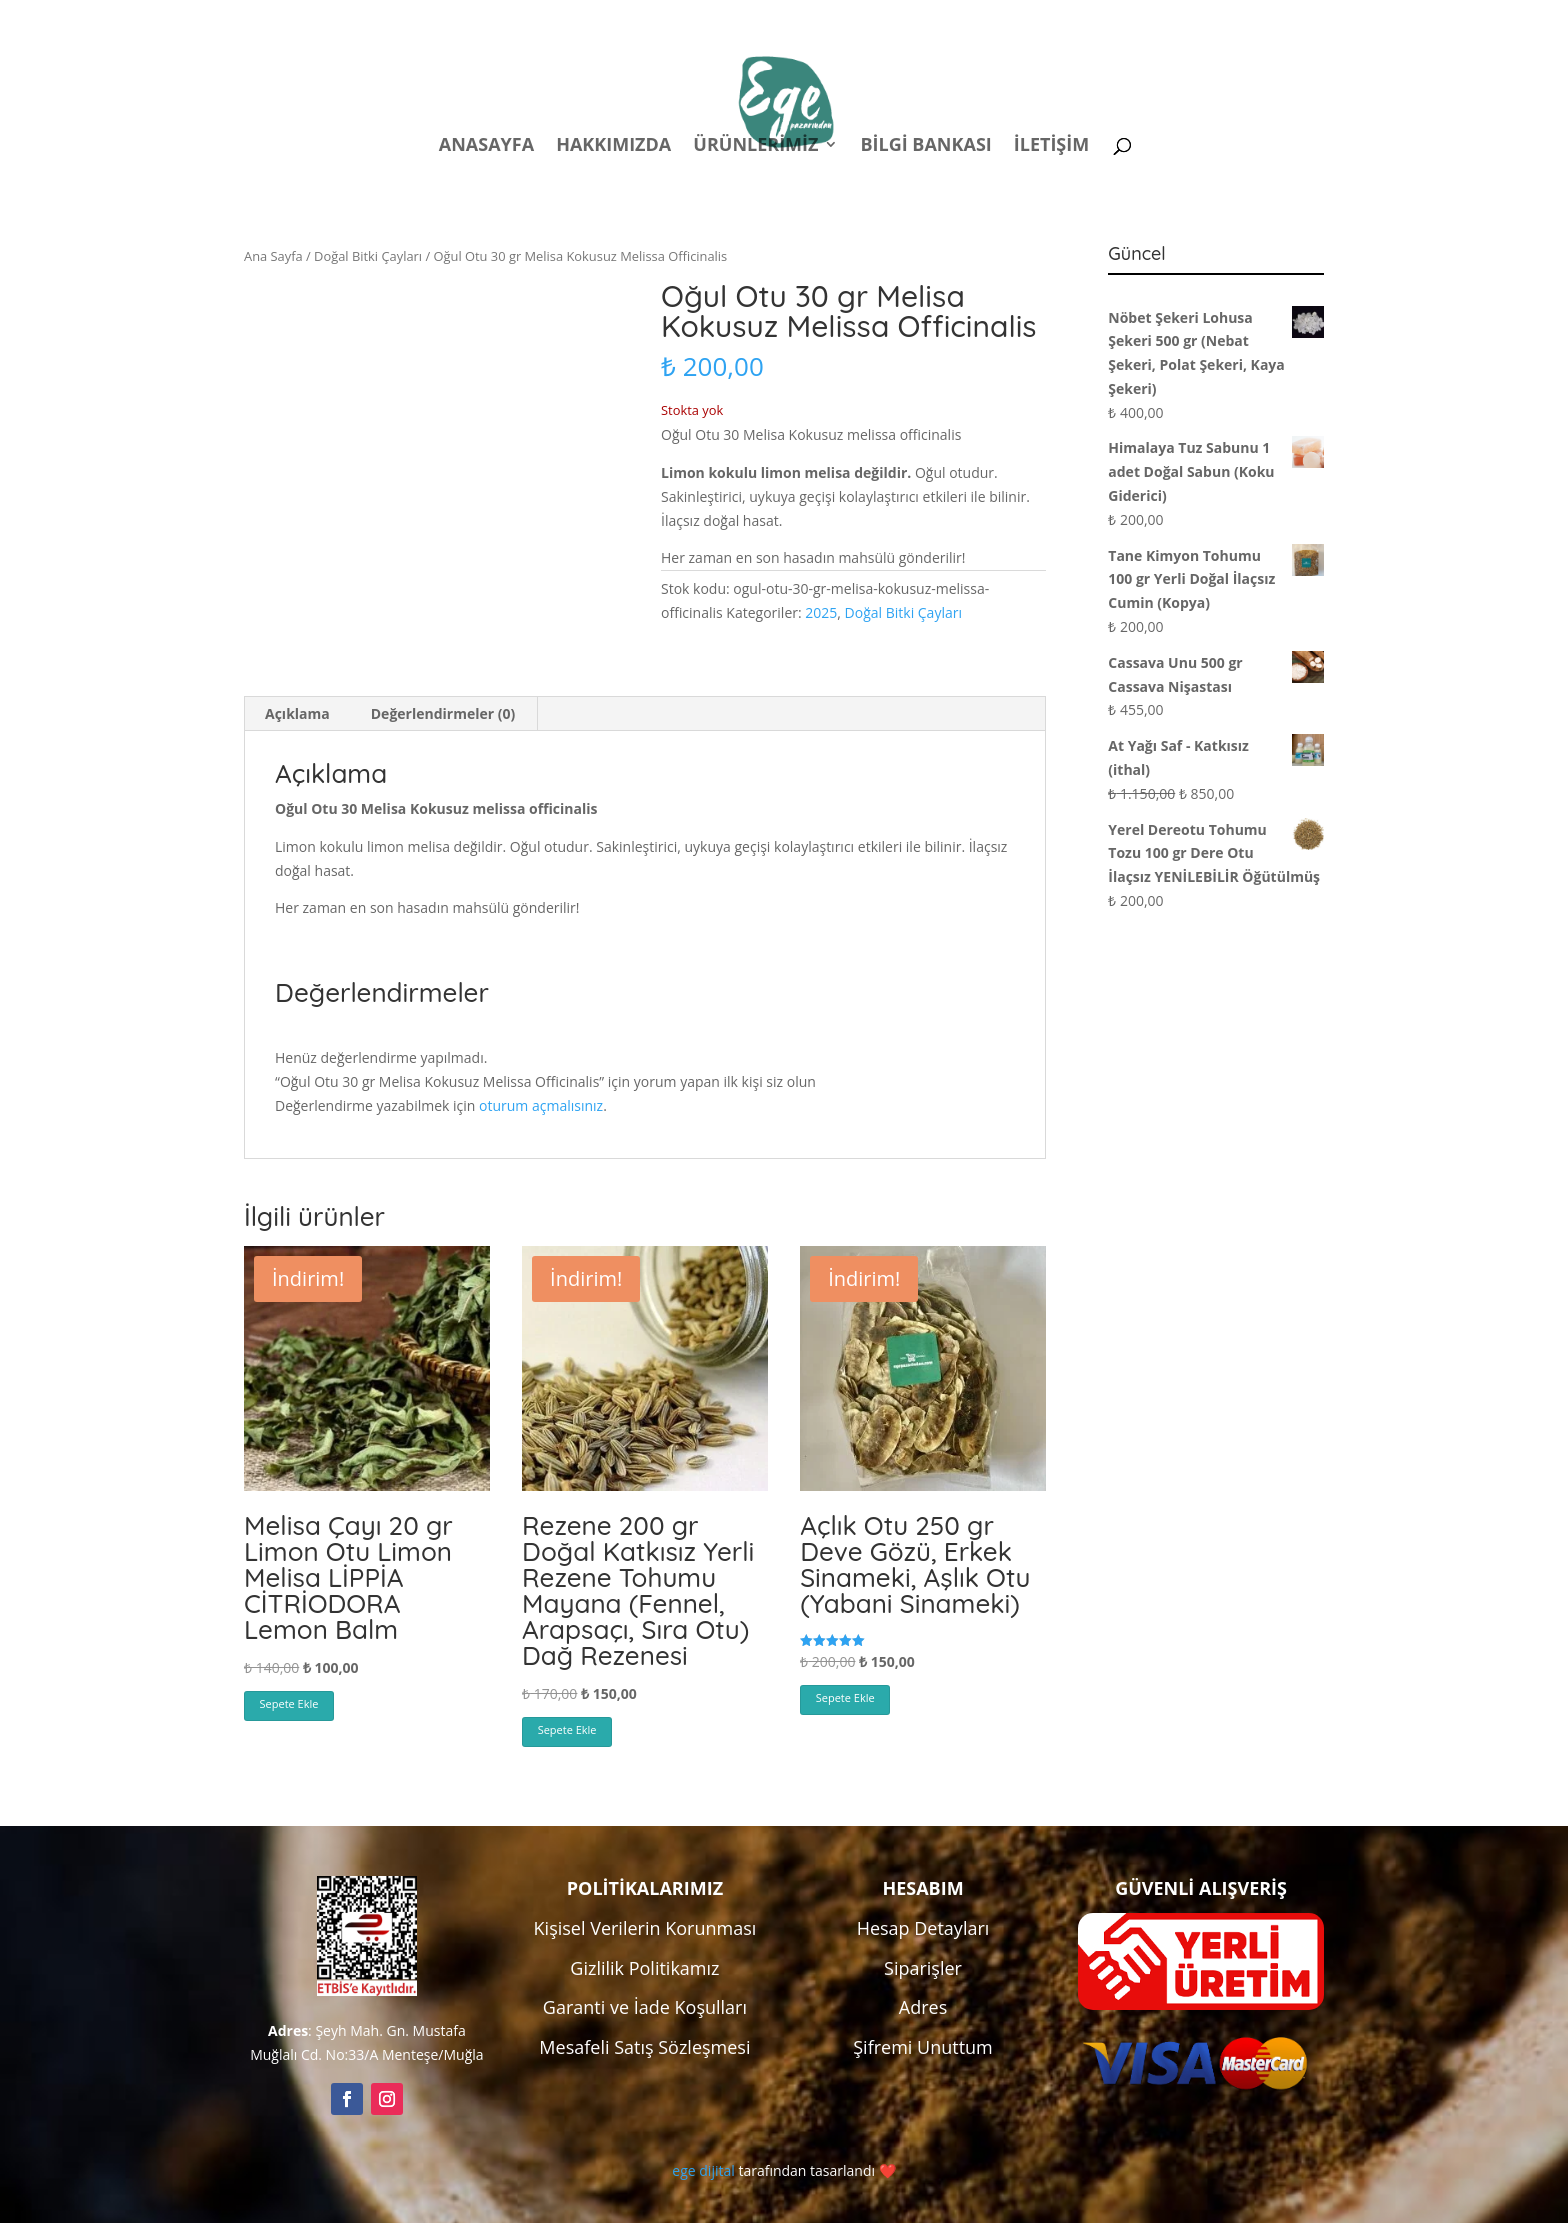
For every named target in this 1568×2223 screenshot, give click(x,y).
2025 (821, 612)
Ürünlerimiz (755, 146)
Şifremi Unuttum (923, 2047)
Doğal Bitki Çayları (368, 256)
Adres (923, 2007)
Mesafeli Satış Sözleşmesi (644, 2047)
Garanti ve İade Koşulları (645, 2007)
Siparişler (923, 1968)
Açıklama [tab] (297, 713)
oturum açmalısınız (541, 1105)
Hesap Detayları (923, 1928)
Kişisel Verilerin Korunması (645, 1928)
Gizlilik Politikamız (644, 1968)
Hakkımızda (613, 146)
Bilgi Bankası (925, 146)
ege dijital (703, 2170)
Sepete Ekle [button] (289, 1703)
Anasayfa (486, 146)
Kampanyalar (1183, 18)
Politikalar (951, 18)
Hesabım (1062, 18)
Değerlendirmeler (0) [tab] (443, 713)
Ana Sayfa (273, 256)
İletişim (1051, 146)
